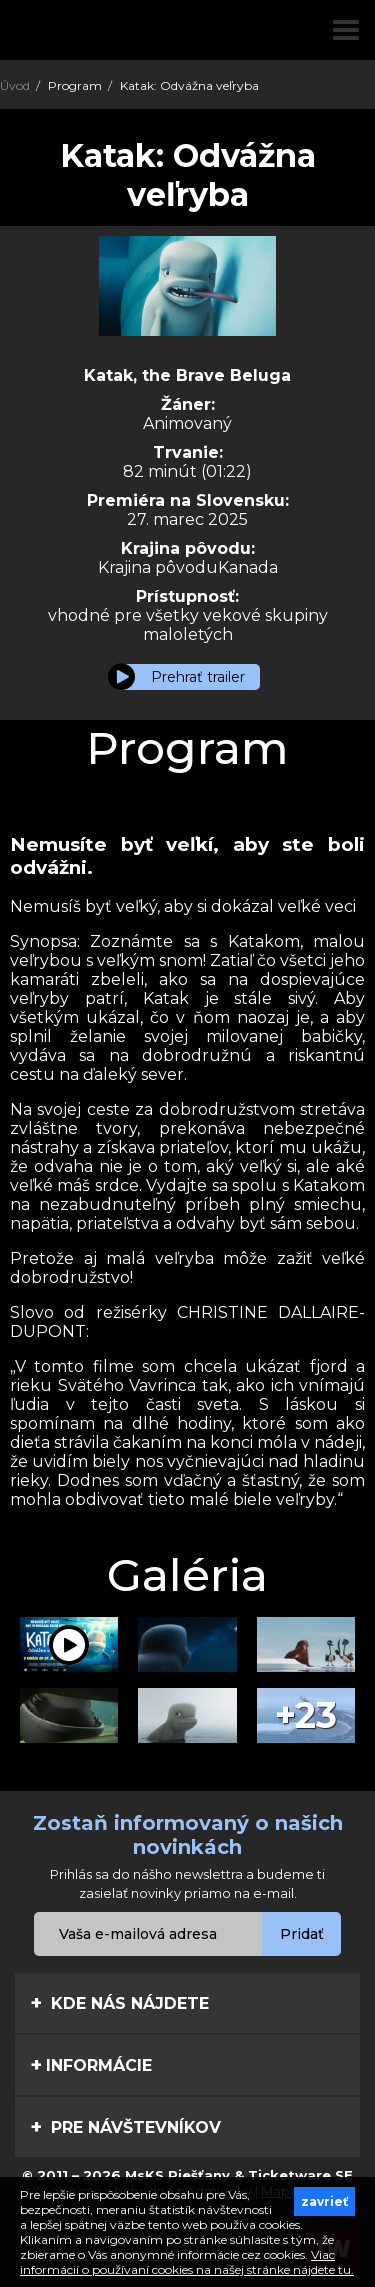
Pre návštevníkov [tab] (125, 2127)
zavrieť (324, 2201)
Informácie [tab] (91, 2065)
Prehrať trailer (198, 677)
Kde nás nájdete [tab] (119, 2003)
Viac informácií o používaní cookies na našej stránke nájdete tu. (187, 2262)
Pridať (302, 1934)
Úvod (15, 85)
